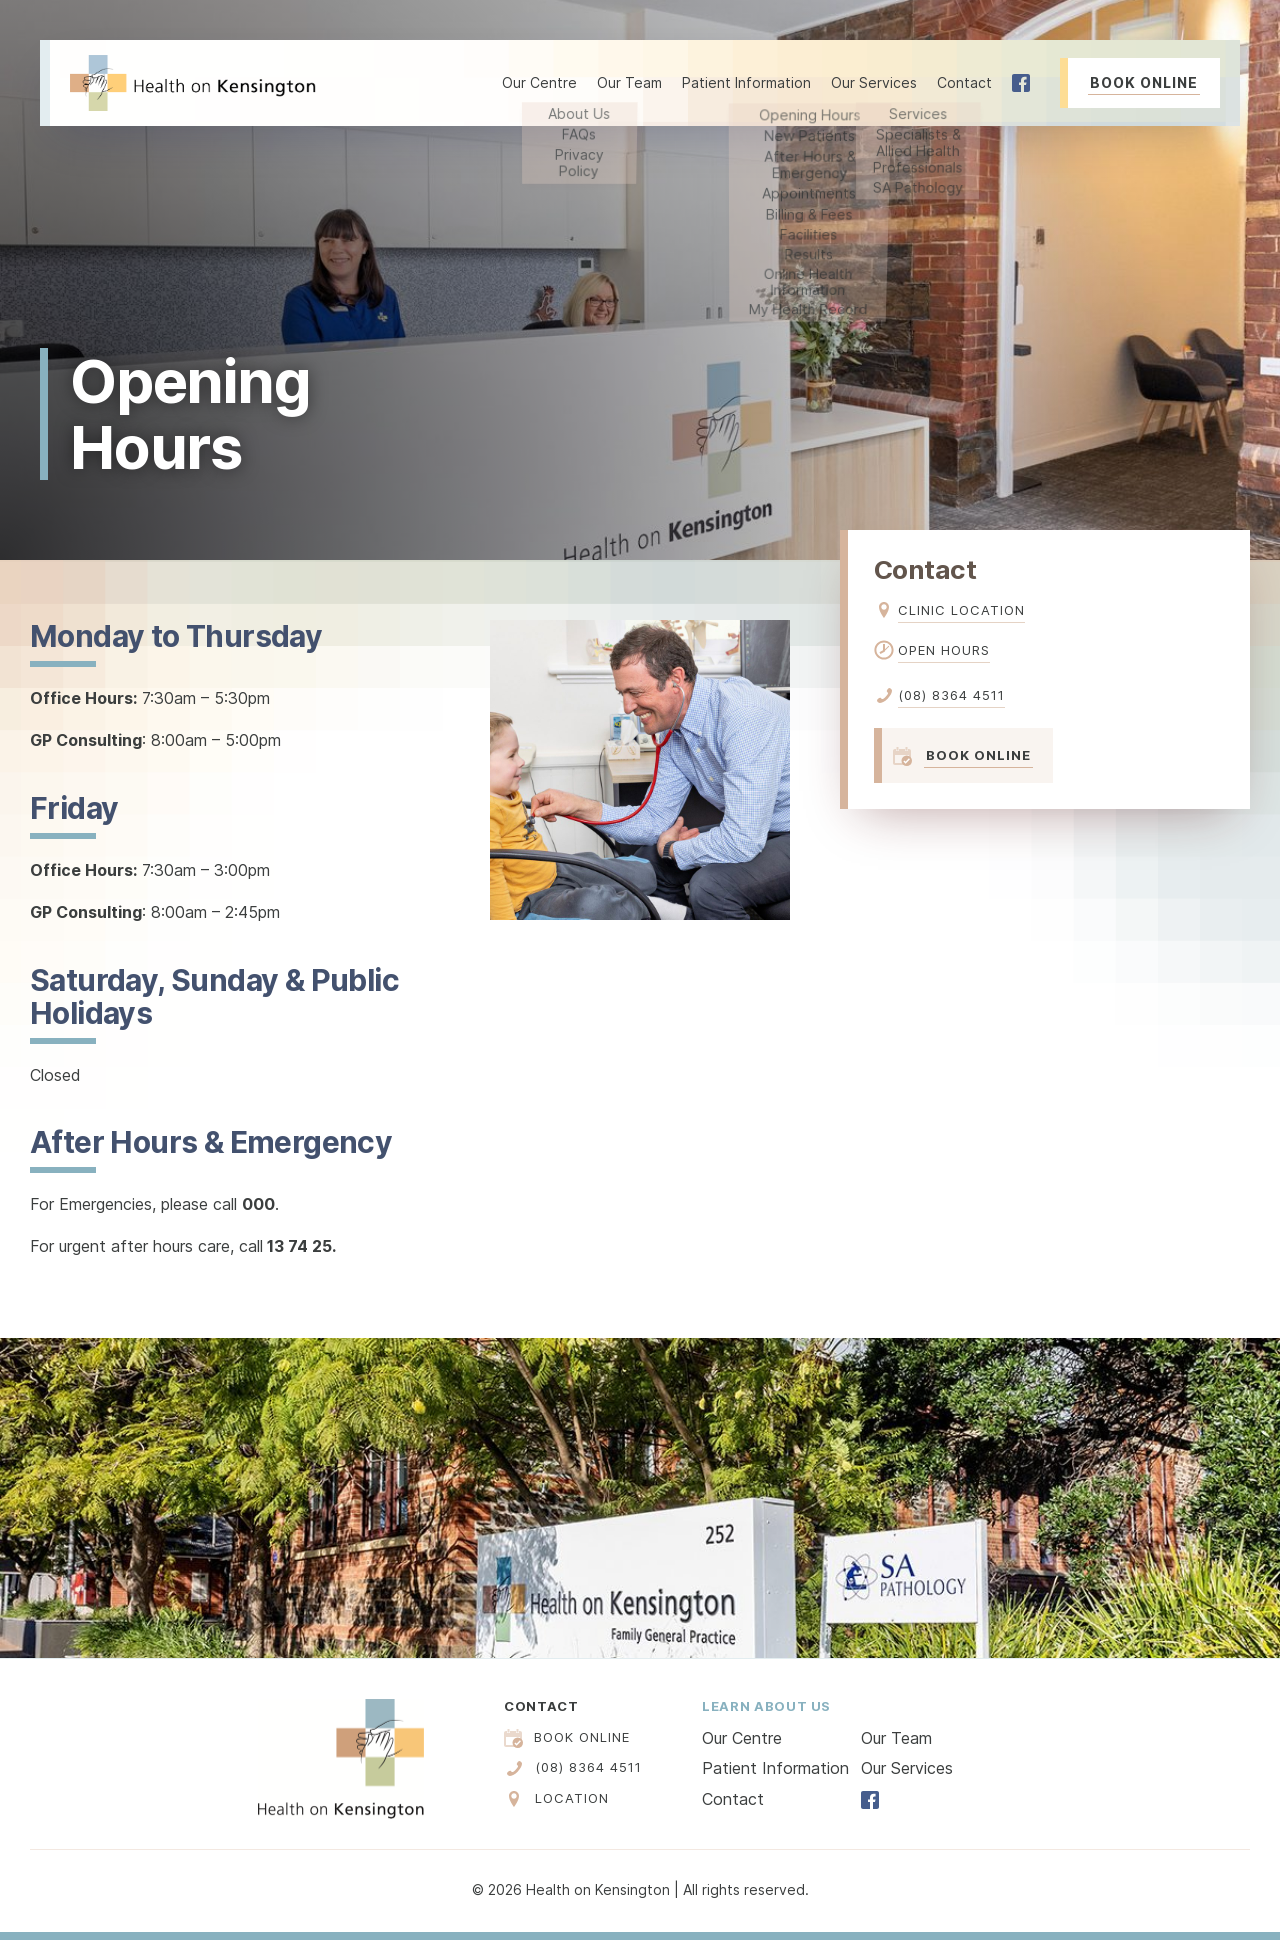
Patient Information (775, 1768)
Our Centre (742, 1738)
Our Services (907, 1768)
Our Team (629, 82)
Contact (964, 82)
